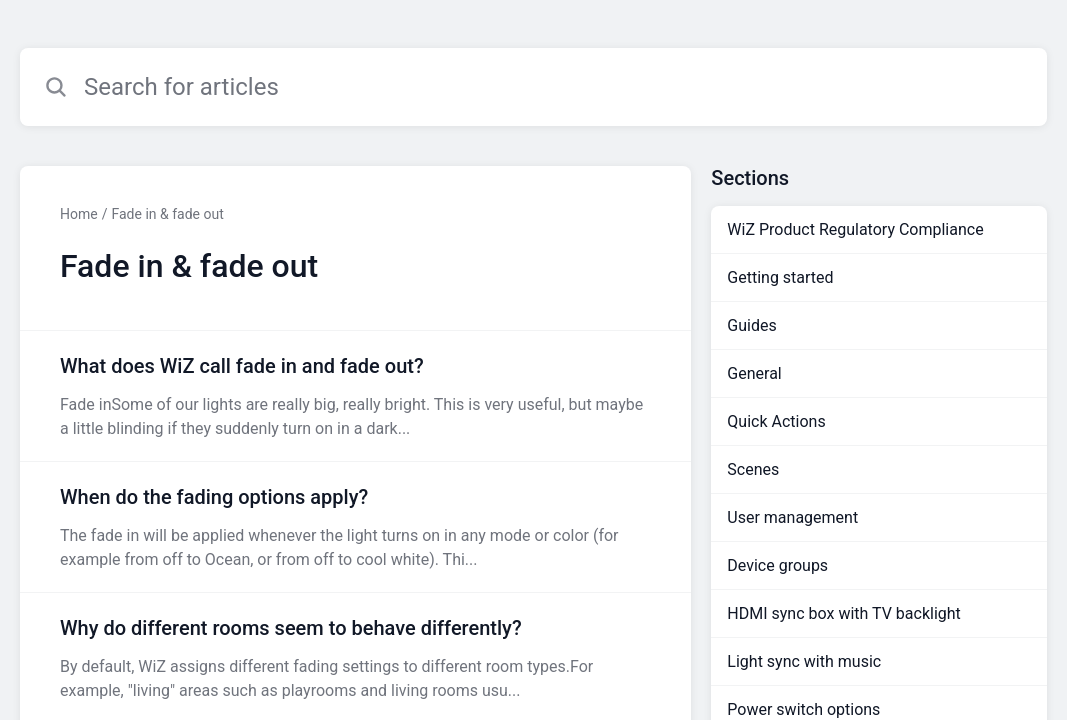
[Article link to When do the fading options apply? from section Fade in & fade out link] (355, 527)
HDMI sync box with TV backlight (844, 613)
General (754, 373)
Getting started (780, 277)
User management (792, 517)
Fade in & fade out (167, 214)
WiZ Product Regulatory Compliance (855, 229)
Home (79, 214)
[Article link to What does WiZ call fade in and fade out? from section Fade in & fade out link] (355, 396)
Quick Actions (776, 421)
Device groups (777, 565)
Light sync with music (804, 661)
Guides (751, 325)
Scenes (753, 469)
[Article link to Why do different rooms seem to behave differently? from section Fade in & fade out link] (355, 658)
